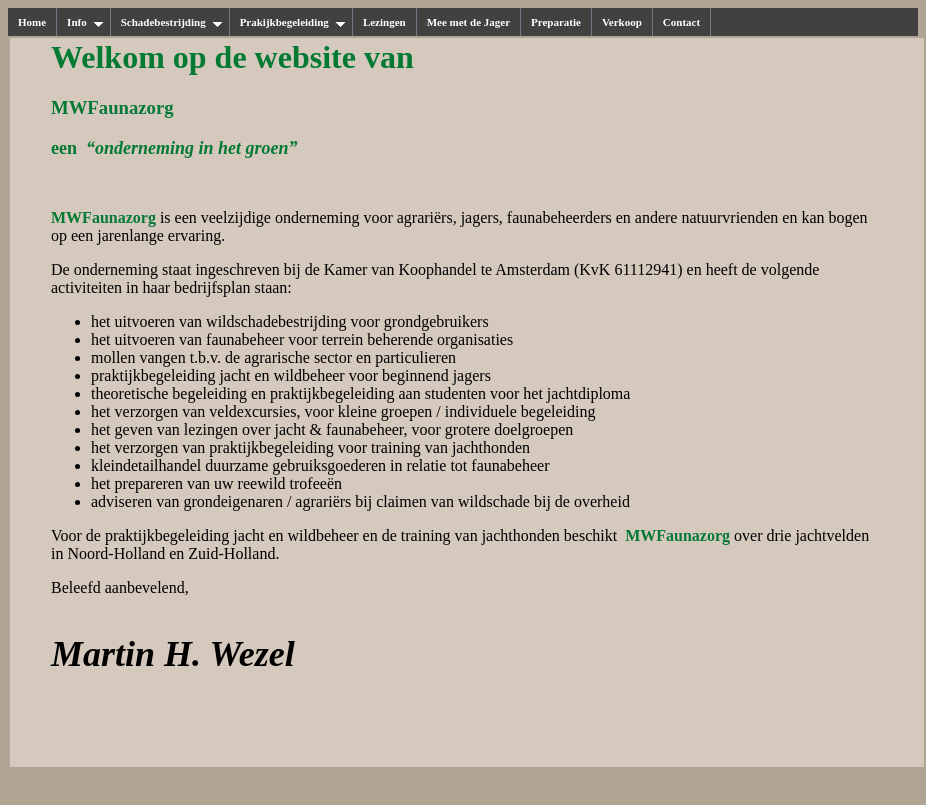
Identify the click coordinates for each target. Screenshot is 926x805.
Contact (681, 22)
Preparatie (556, 22)
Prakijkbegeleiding (293, 22)
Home (32, 22)
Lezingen (384, 22)
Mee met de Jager (468, 22)
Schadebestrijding (172, 22)
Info (85, 22)
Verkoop (622, 22)
